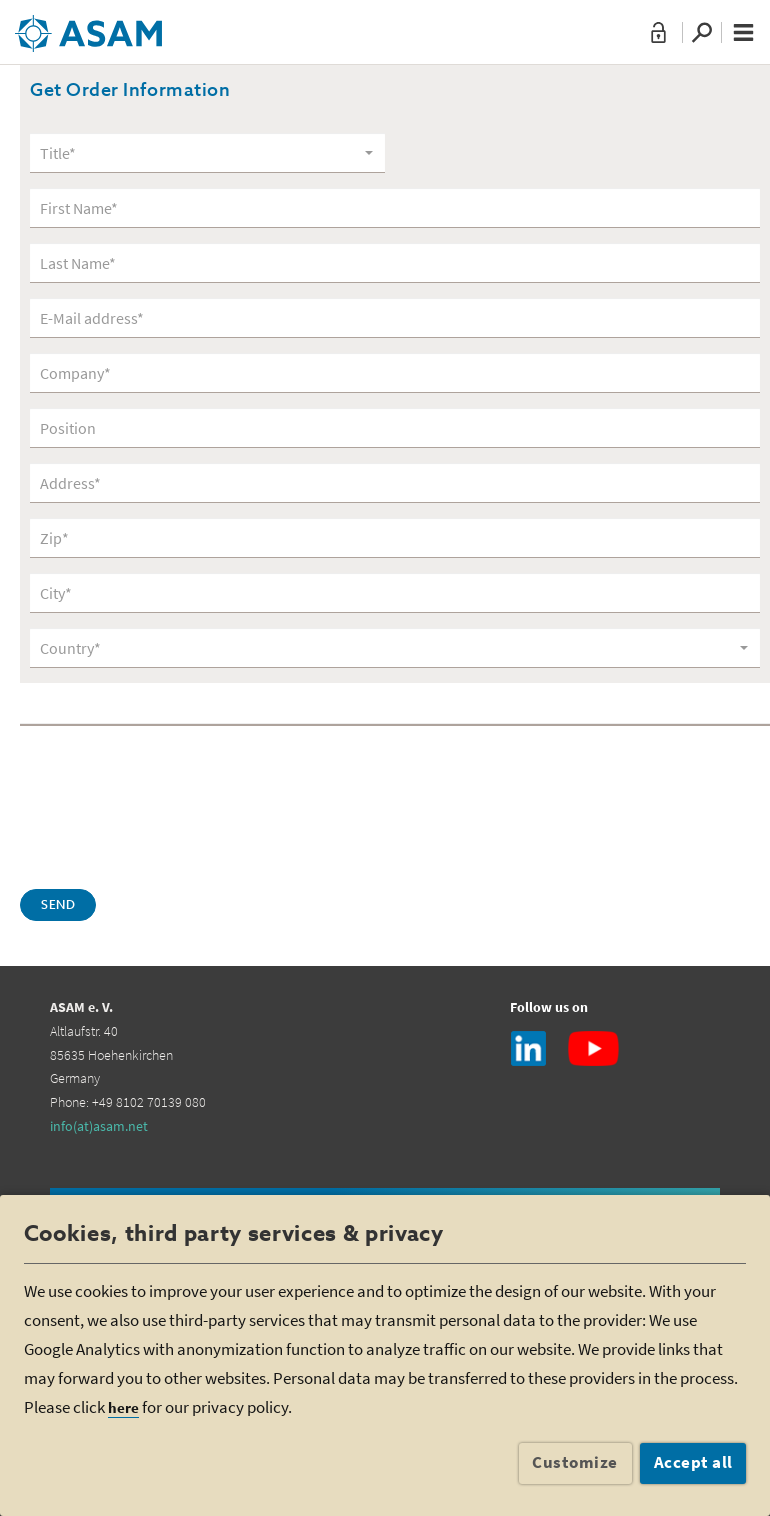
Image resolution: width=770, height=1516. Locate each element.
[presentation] (172, 805)
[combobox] (207, 153)
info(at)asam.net (99, 1126)
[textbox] (200, 153)
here (123, 1407)
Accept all (693, 1462)
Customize (575, 1462)
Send (58, 906)
